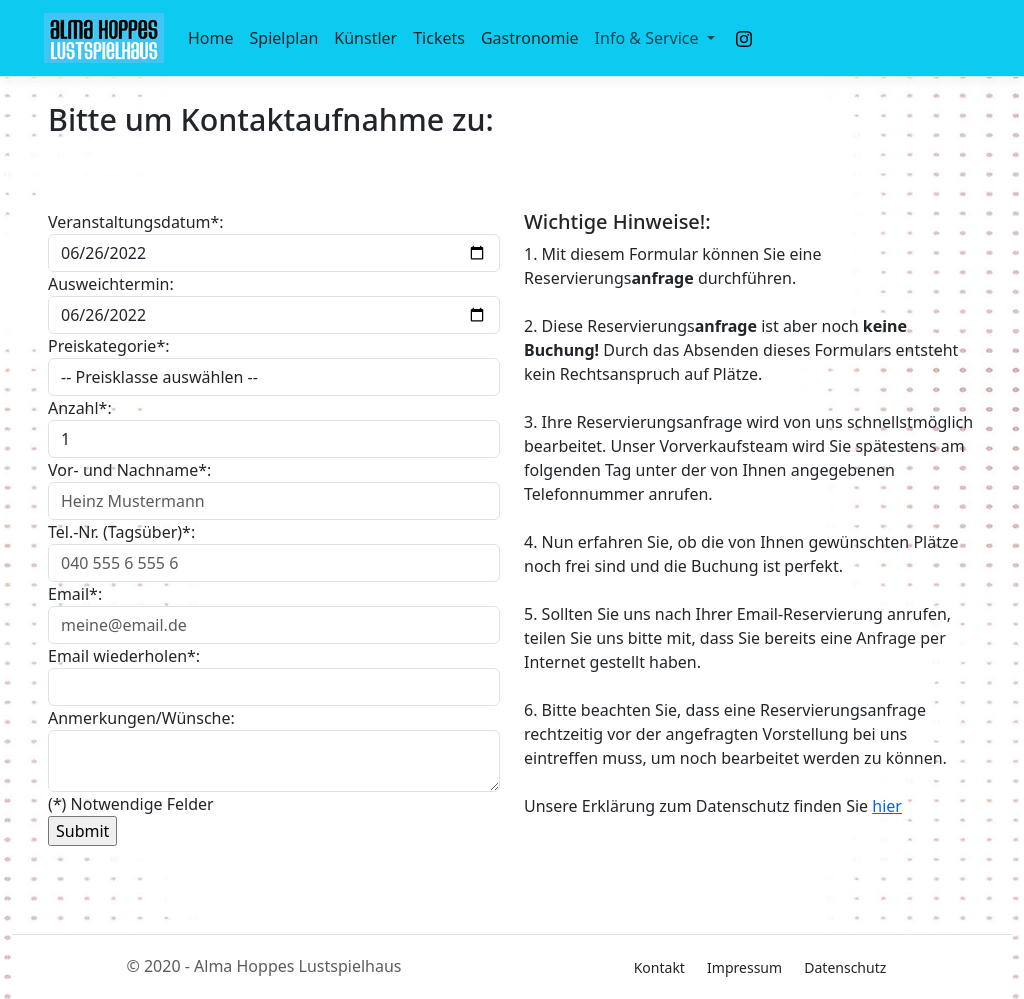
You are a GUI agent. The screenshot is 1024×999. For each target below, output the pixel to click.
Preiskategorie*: (109, 346)
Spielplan (284, 38)
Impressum (744, 967)
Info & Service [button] (649, 38)
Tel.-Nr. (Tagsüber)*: (121, 532)
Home (211, 38)
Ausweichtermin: (111, 284)
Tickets (439, 38)
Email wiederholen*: (124, 656)
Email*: (75, 594)
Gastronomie (530, 38)
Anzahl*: (80, 408)
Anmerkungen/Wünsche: (141, 718)
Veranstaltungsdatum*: (136, 222)
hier (887, 806)
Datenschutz (845, 967)
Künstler (365, 38)
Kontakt (659, 967)
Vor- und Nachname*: (129, 470)
